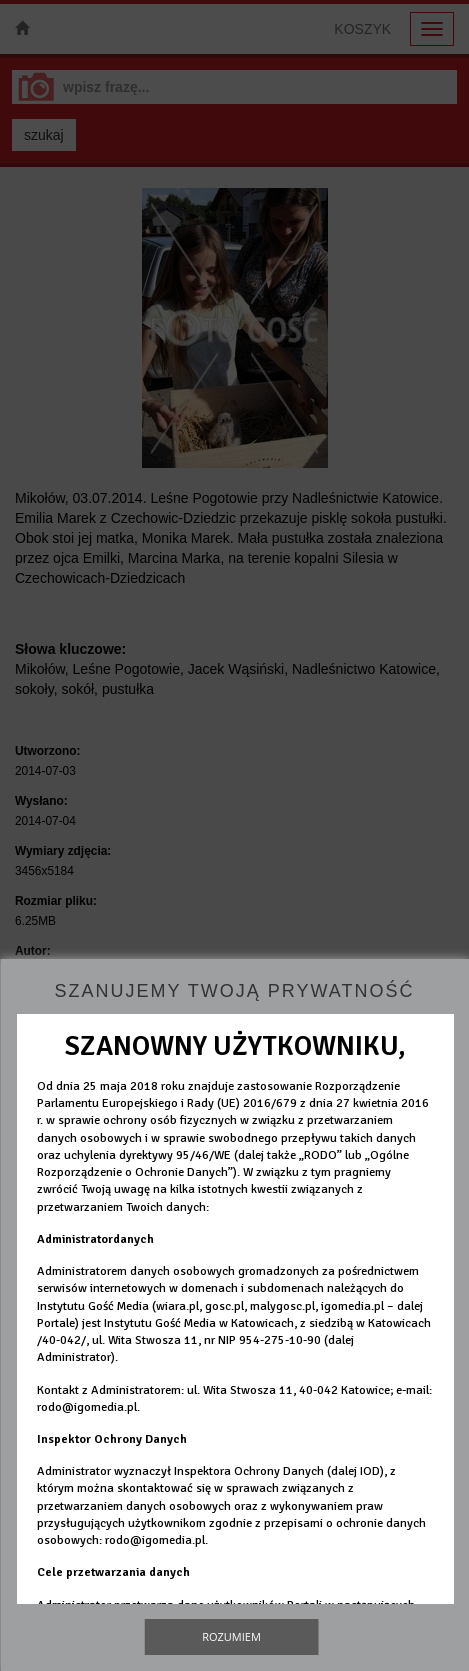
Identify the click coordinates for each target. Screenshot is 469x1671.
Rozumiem (231, 1636)
